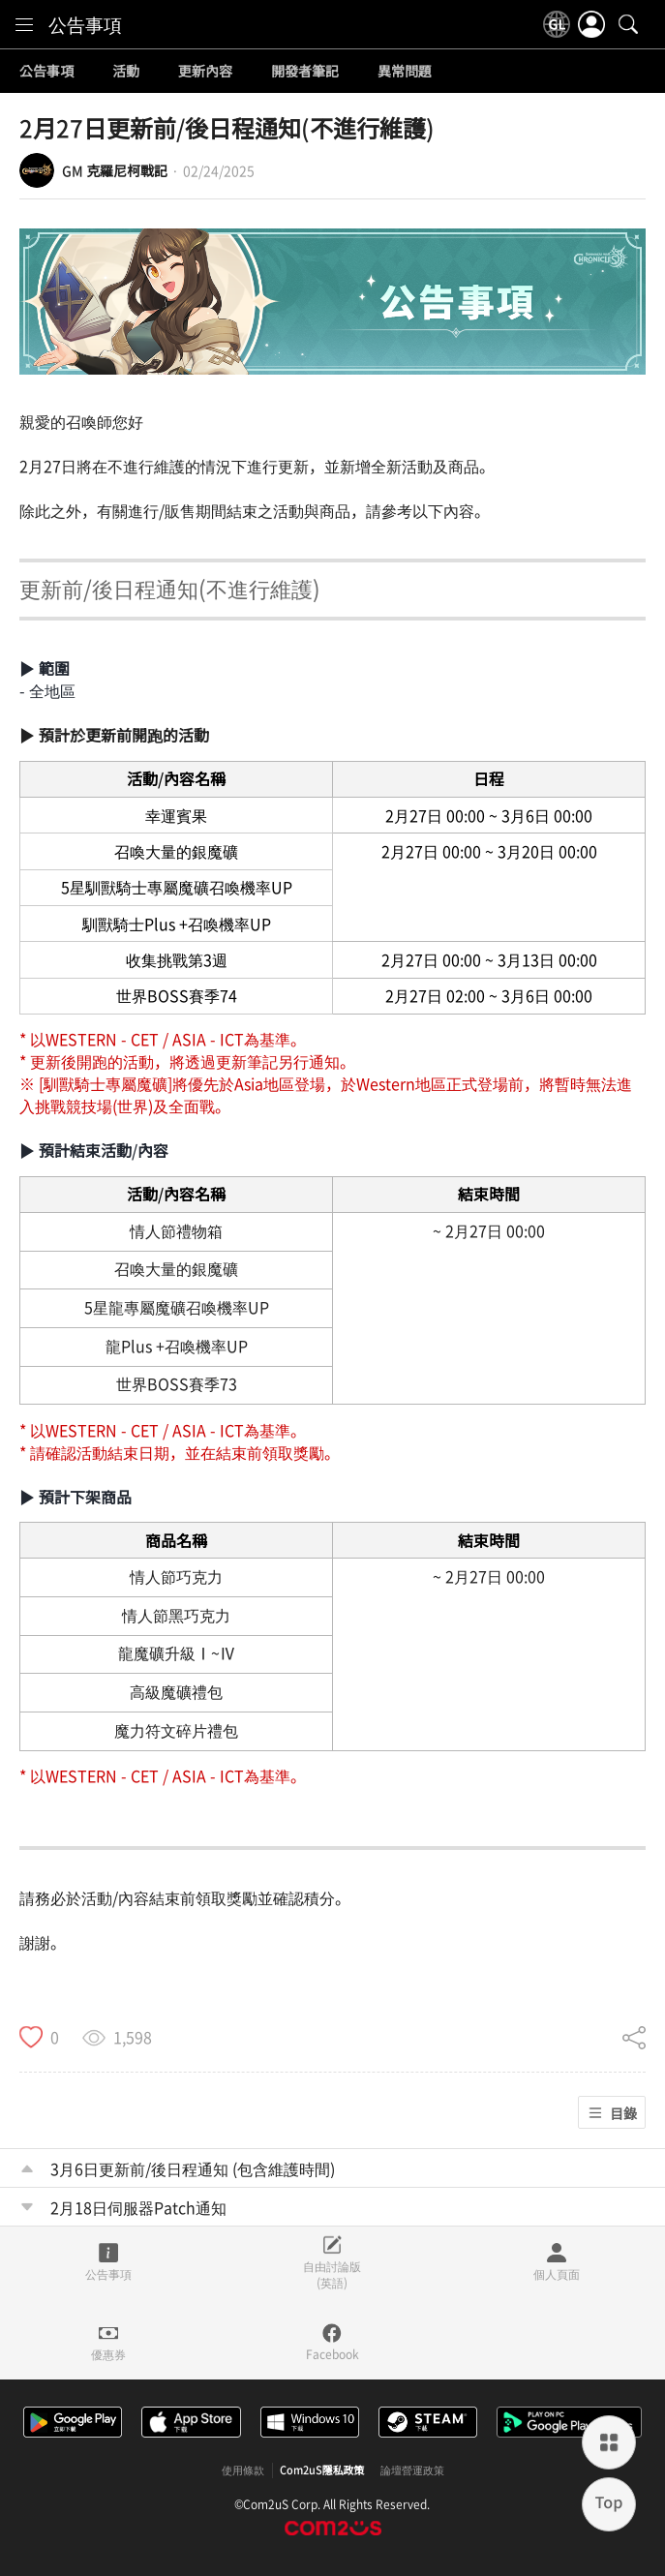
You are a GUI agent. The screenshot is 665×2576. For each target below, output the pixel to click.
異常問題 (405, 71)
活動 (125, 71)
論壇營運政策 (412, 2470)
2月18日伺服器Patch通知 (138, 2207)
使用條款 (243, 2470)
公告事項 (85, 24)
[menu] (24, 24)
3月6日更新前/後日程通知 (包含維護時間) (192, 2168)
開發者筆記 (305, 71)
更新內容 (205, 71)
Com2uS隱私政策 (322, 2470)
